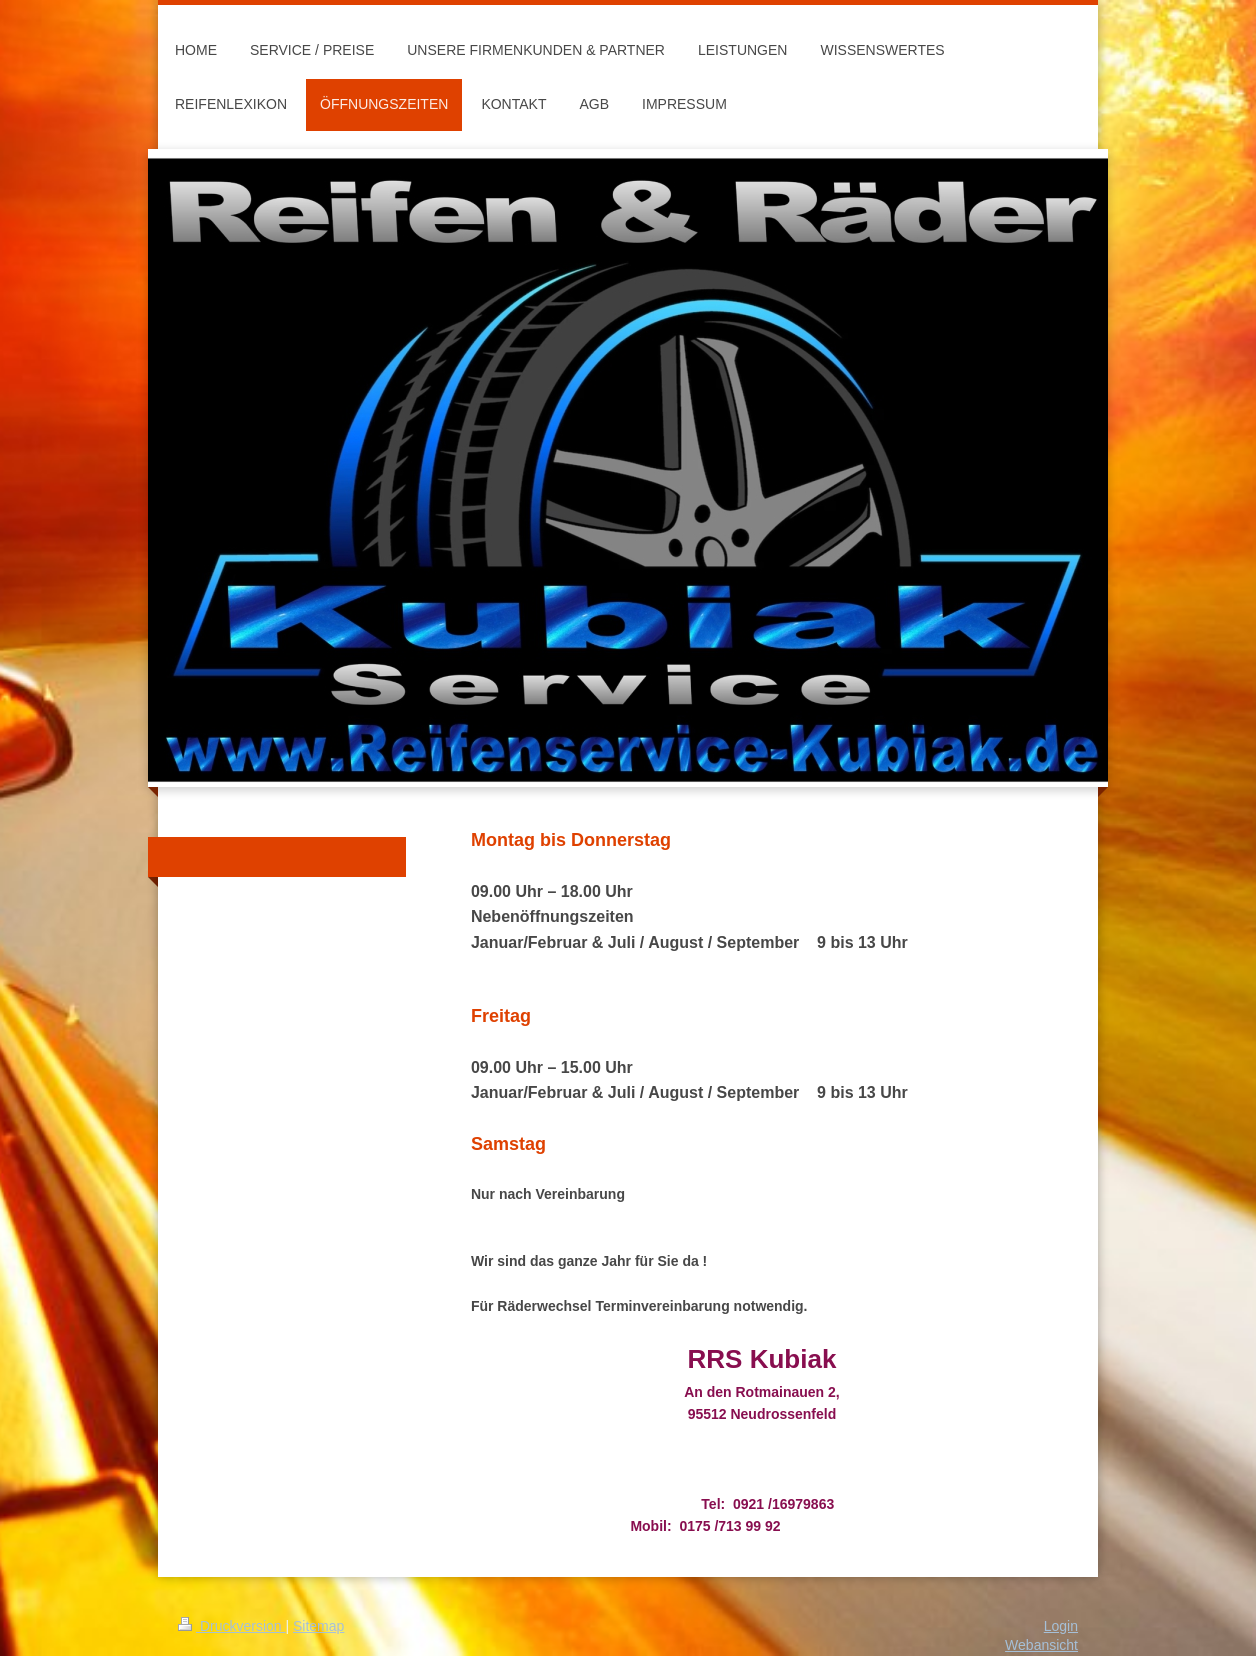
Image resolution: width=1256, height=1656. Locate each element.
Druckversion (231, 1626)
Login (1061, 1626)
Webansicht (1041, 1645)
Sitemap (318, 1626)
